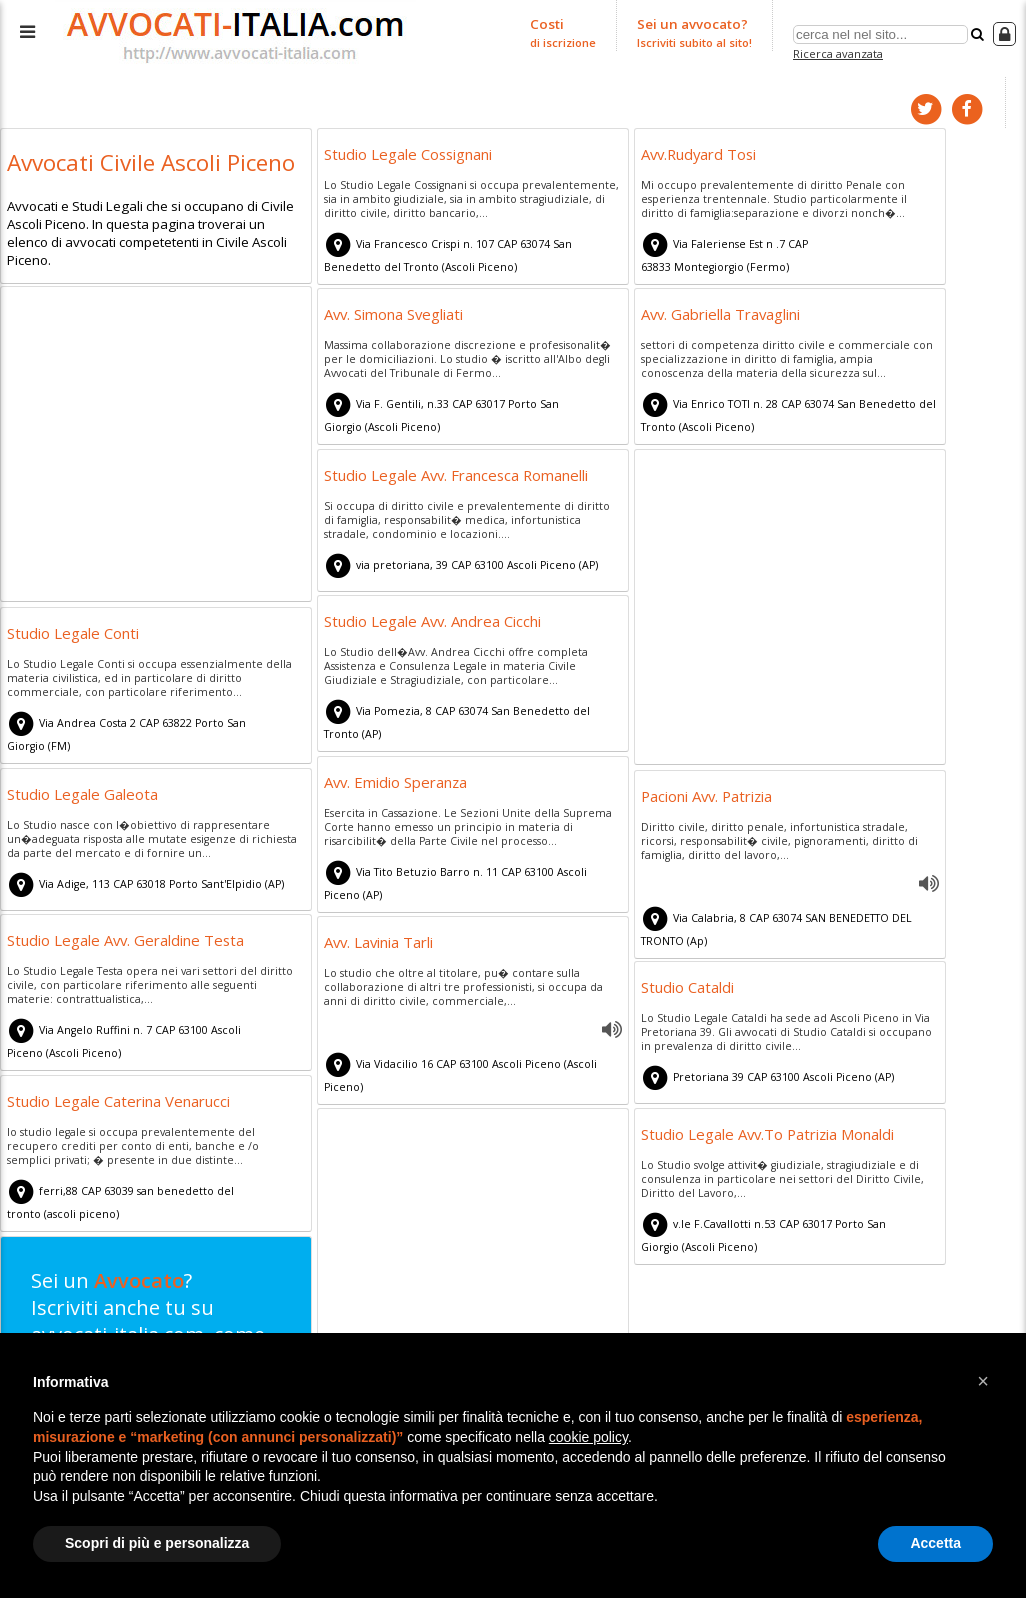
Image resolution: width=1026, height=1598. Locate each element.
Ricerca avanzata (837, 53)
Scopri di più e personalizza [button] (157, 1543)
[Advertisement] (156, 446)
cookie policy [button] (588, 1437)
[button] (983, 1381)
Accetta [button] (935, 1543)
